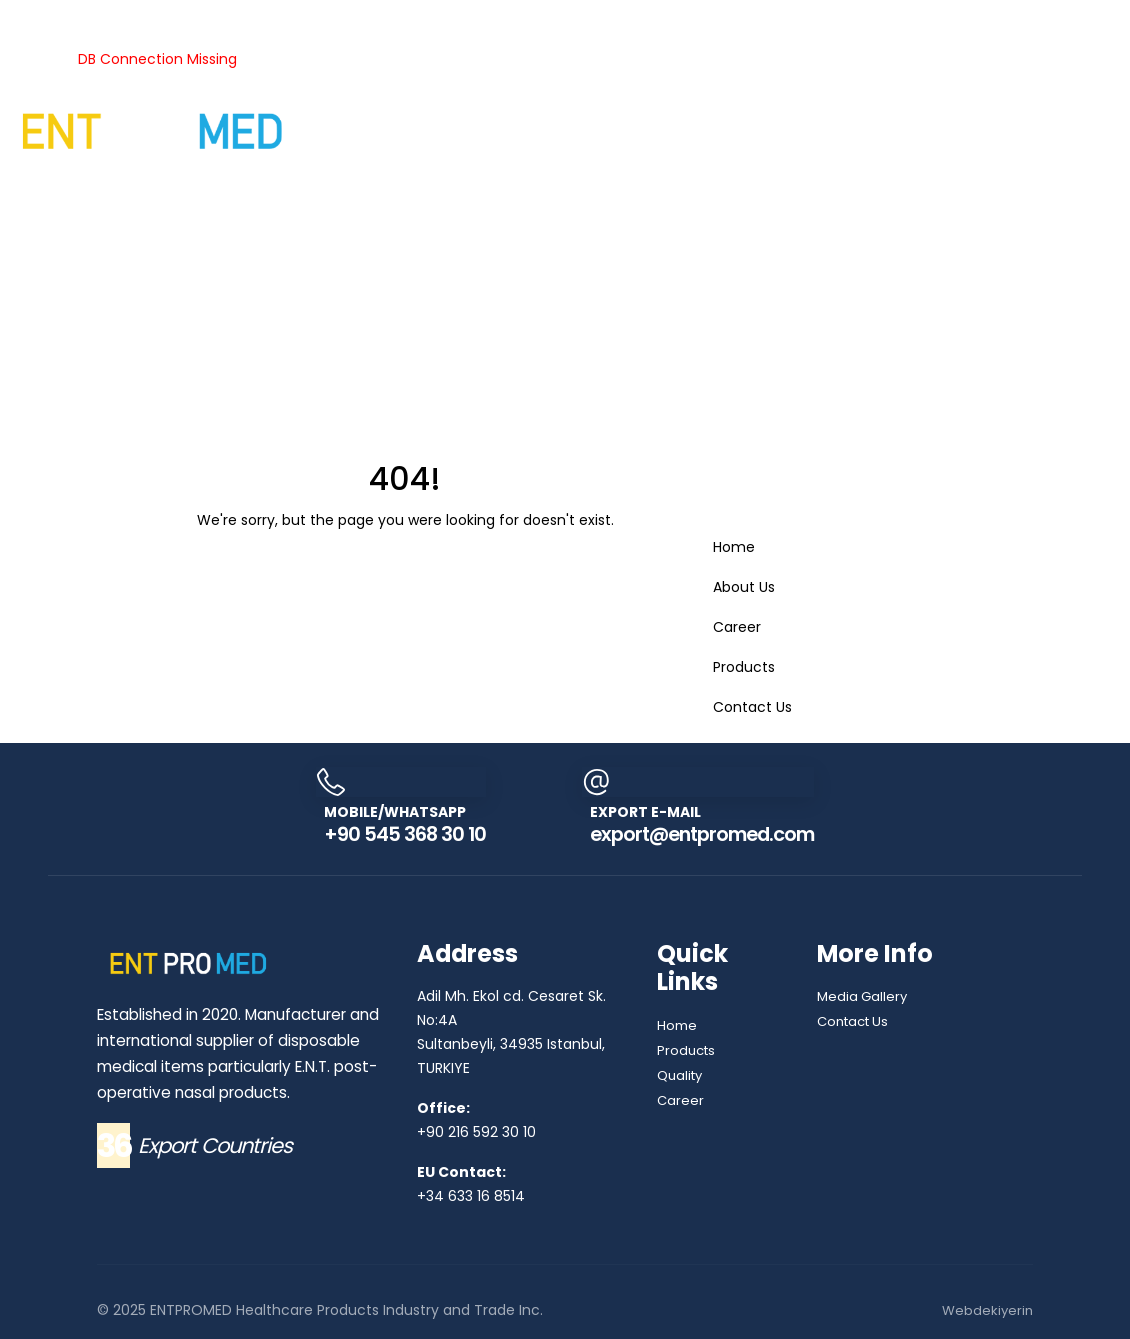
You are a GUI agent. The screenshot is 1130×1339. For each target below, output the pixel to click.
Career (72, 182)
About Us (31, 13)
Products (97, 13)
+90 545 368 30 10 (395, 833)
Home (734, 547)
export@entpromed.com (706, 833)
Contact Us (752, 707)
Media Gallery (864, 996)
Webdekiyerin (986, 1310)
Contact (125, 182)
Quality (407, 13)
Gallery (24, 182)
